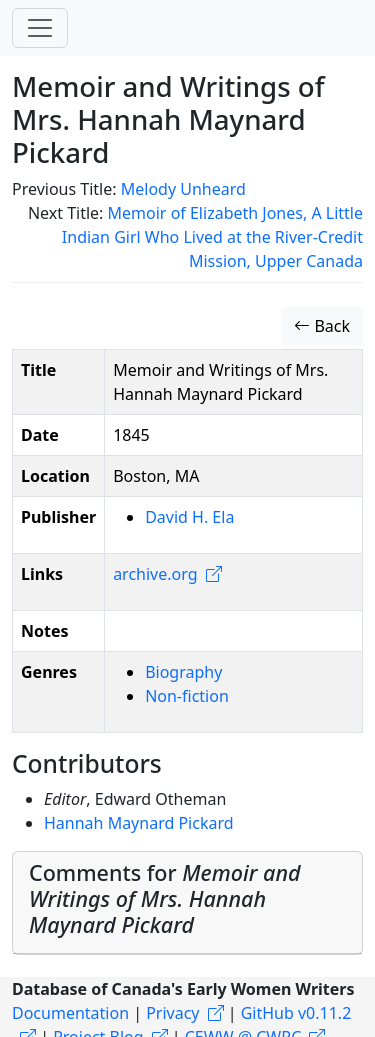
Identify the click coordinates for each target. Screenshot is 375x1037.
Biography (183, 672)
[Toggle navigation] (40, 28)
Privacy (172, 1013)
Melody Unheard (183, 189)
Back (322, 326)
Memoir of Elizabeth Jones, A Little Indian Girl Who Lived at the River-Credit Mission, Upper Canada (212, 237)
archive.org (155, 574)
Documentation (70, 1013)
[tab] (187, 903)
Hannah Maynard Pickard (139, 823)
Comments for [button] (165, 898)
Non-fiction (187, 696)
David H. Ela (189, 517)
